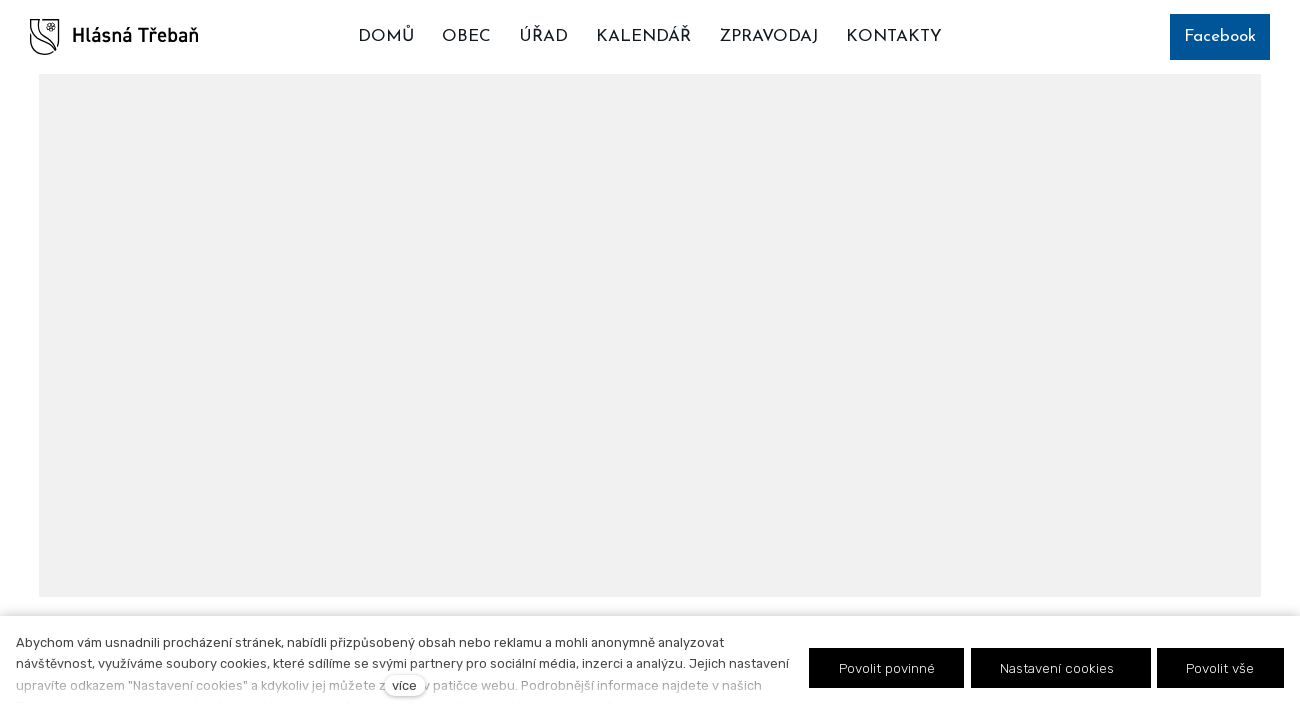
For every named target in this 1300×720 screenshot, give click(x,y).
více (404, 685)
